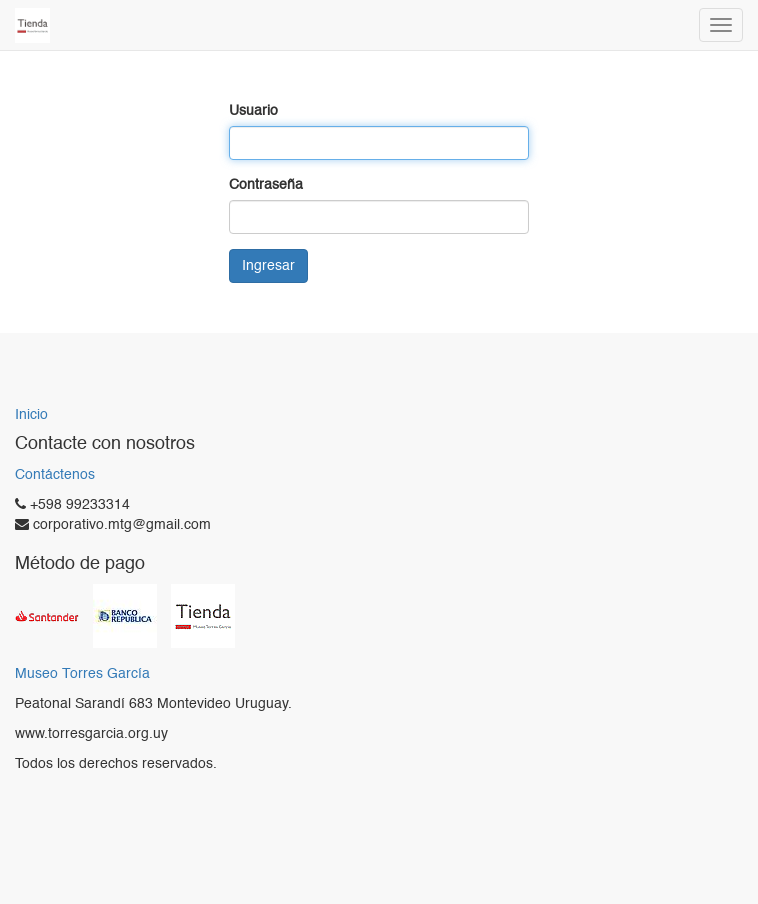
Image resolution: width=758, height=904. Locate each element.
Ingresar (268, 266)
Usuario (253, 111)
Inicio (31, 415)
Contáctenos (55, 475)
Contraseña (266, 185)
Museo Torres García (82, 674)
